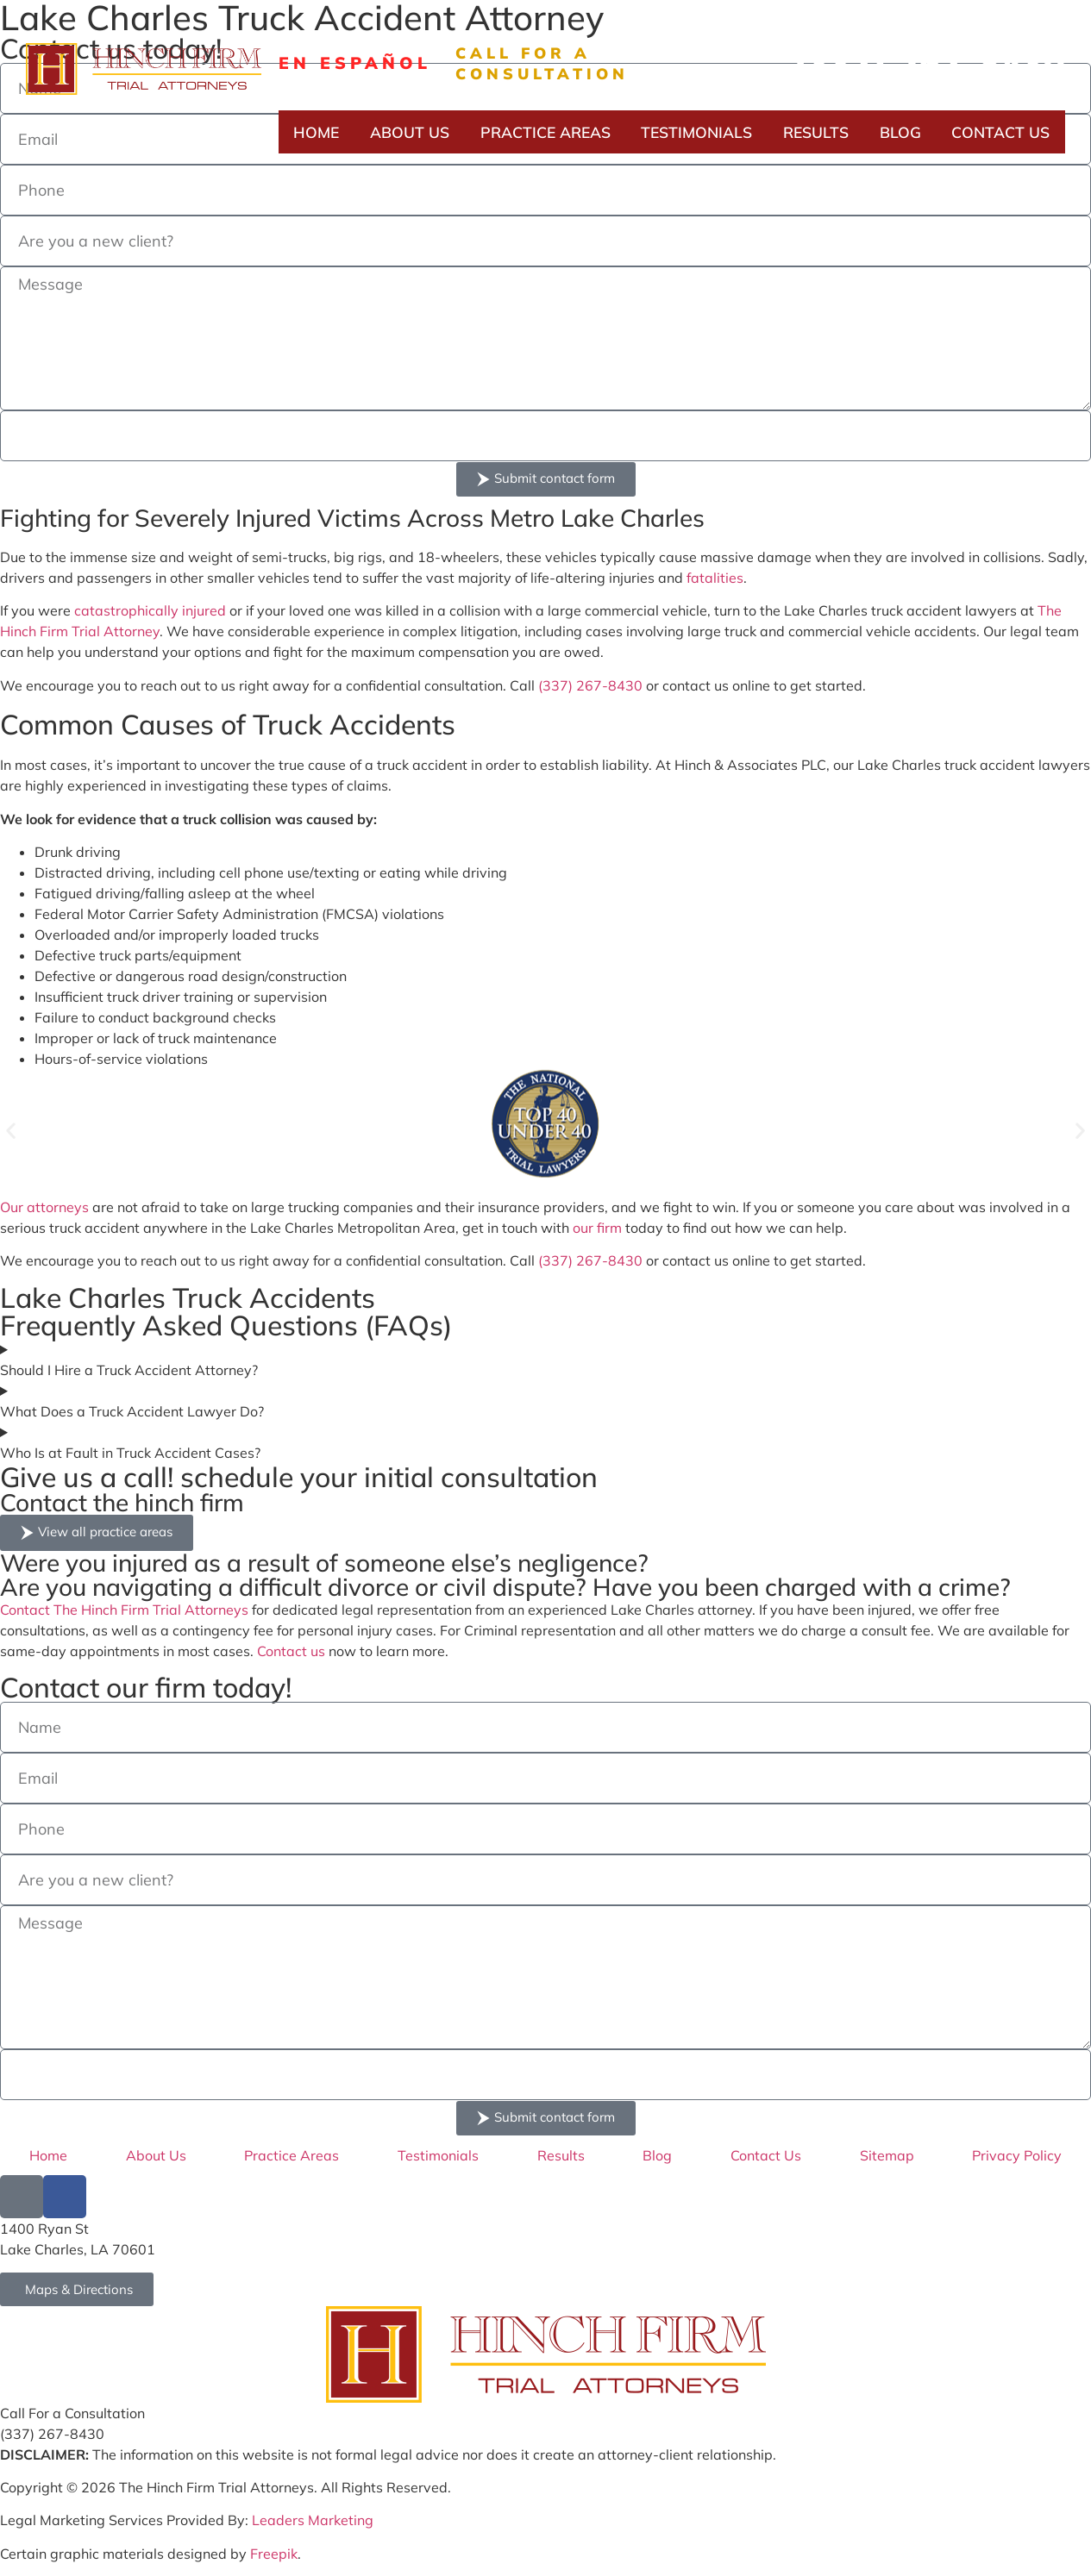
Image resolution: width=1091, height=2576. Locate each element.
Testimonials (696, 131)
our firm (597, 1227)
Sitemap (887, 2155)
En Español (355, 63)
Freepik (274, 2553)
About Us (409, 131)
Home (316, 131)
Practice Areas (545, 131)
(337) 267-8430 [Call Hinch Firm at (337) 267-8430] (52, 2433)
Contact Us (1000, 131)
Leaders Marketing (312, 2520)
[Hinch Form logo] (143, 69)
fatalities (715, 577)
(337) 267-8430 (929, 63)
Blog (900, 131)
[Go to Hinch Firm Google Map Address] (77, 2289)
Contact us (291, 1651)
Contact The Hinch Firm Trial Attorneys (124, 1609)
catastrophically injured (150, 610)
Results (816, 131)
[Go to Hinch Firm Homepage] (546, 2354)
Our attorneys (44, 1207)
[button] (11, 1130)
